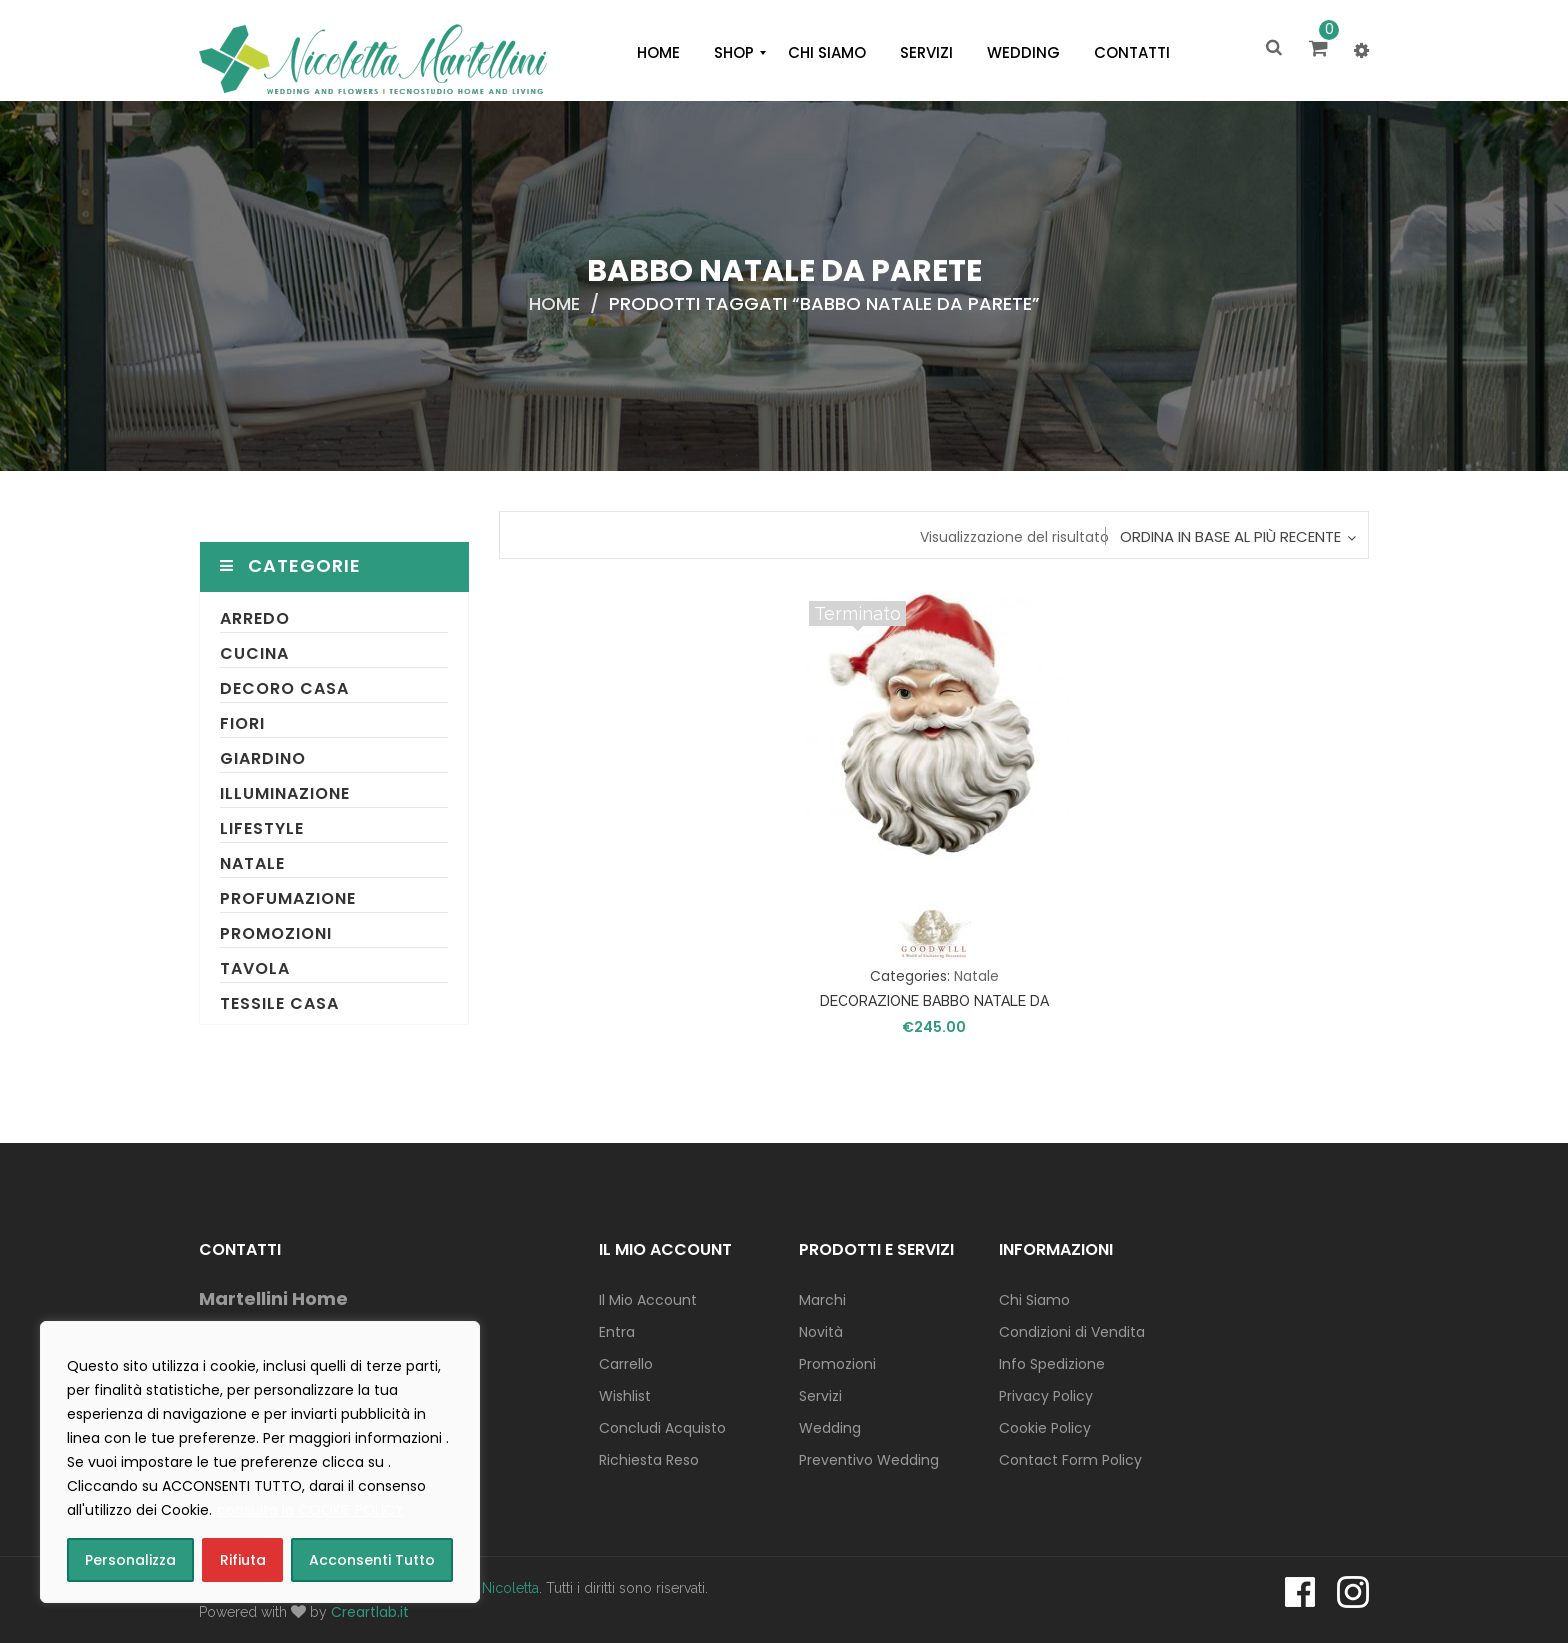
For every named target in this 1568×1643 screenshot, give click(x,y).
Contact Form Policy (1070, 1460)
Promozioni (276, 933)
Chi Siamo (1034, 1300)
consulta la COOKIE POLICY (310, 1510)
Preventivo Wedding (869, 1460)
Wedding (830, 1428)
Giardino (263, 758)
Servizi (820, 1396)
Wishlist (625, 1396)
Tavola (255, 968)
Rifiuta (243, 1560)
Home (554, 303)
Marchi (822, 1300)
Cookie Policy (1045, 1428)
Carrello (626, 1364)
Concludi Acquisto (662, 1428)
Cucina (254, 653)
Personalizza (130, 1560)
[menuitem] (658, 53)
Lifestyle (262, 828)
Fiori (242, 723)
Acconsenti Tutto (372, 1560)
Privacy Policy (1046, 1396)
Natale (252, 863)
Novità (821, 1332)
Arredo (255, 618)
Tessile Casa (279, 1003)
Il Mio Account (648, 1300)
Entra (617, 1332)
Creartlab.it (370, 1612)
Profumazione (288, 898)
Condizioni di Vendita (1072, 1332)
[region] (260, 1462)
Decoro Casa (284, 688)
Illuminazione (285, 793)
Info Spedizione (1052, 1364)
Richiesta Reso (649, 1460)
